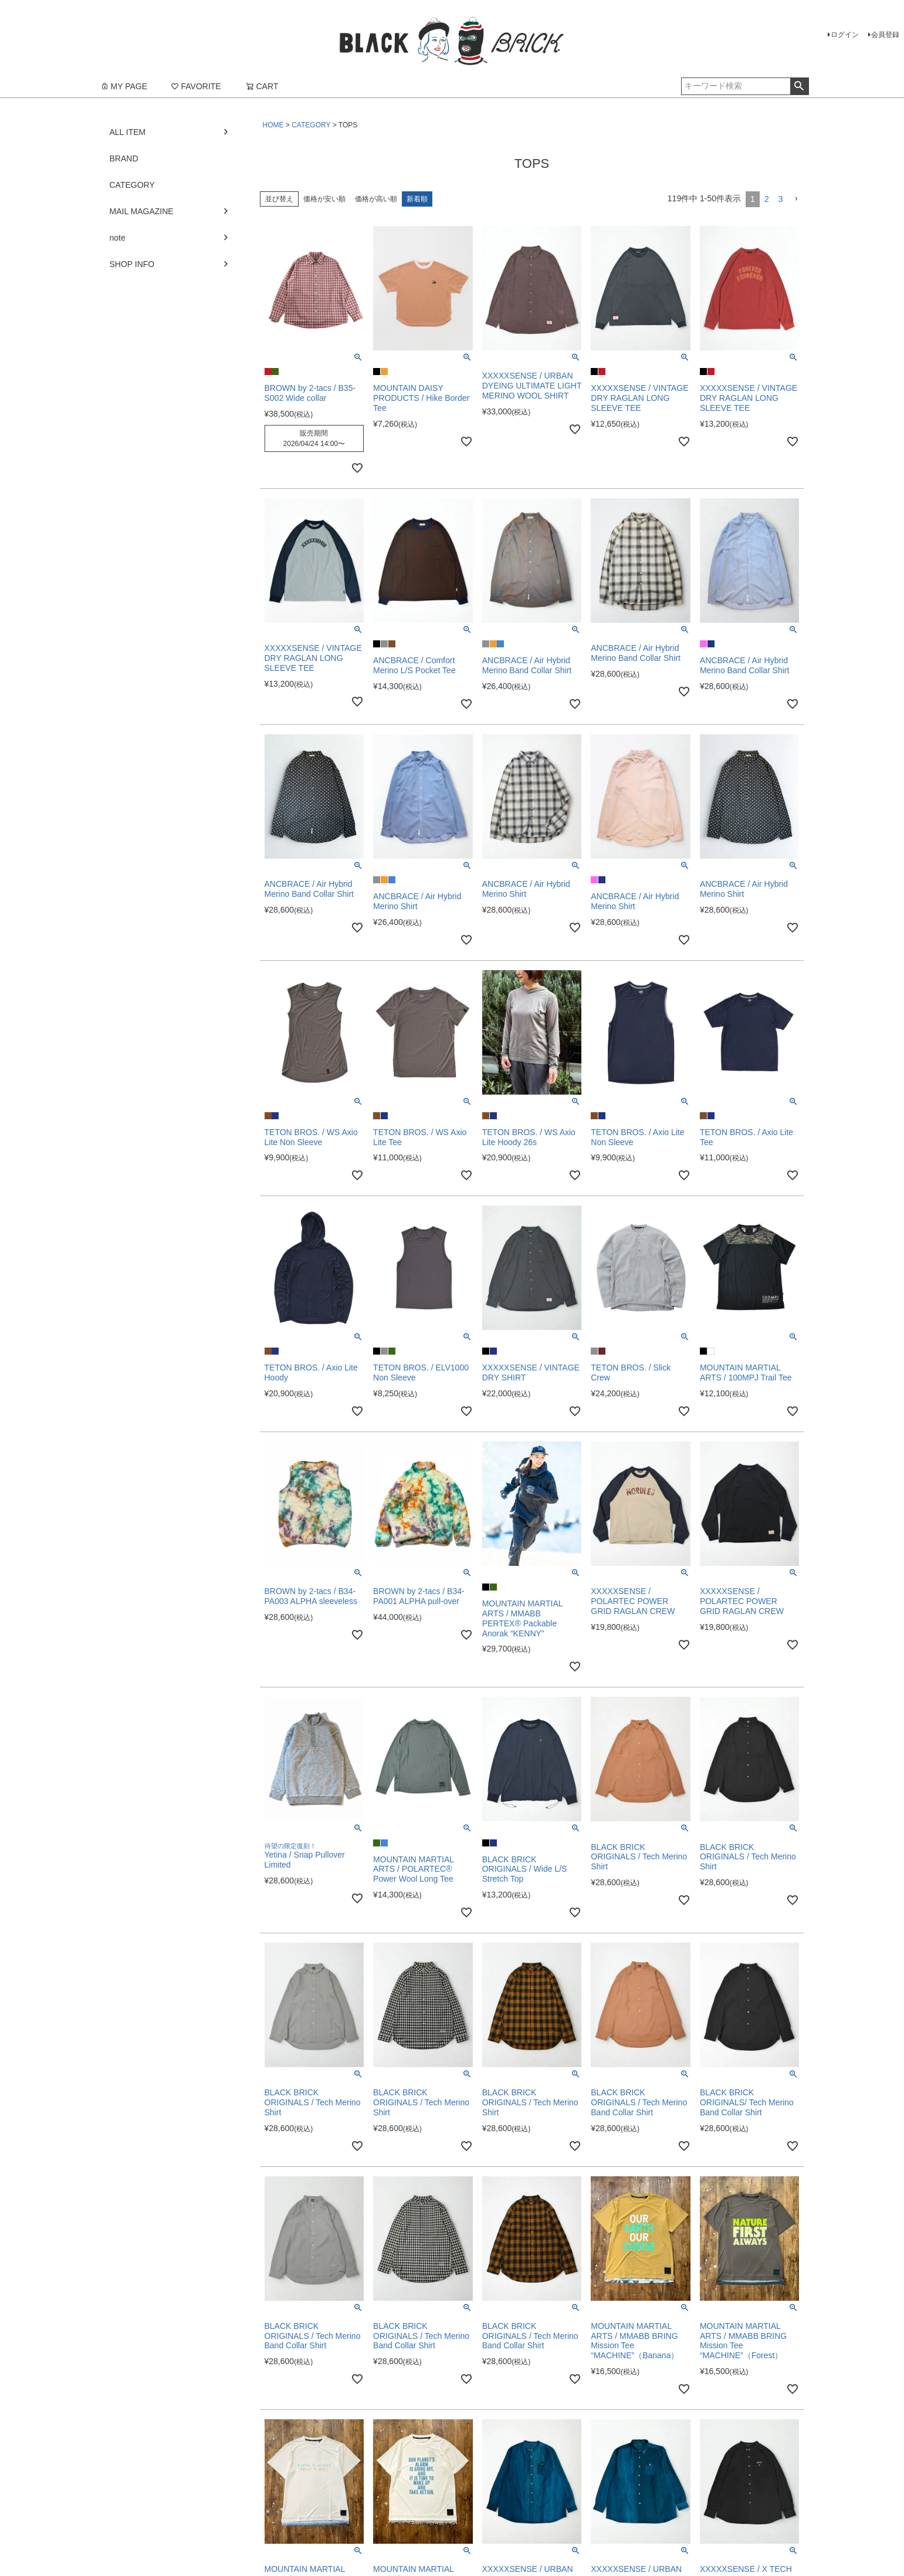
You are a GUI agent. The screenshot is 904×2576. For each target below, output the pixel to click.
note (118, 237)
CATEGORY (311, 125)
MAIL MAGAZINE (142, 211)
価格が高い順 (376, 199)
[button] (796, 199)
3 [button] (780, 199)
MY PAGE (124, 86)
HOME (273, 125)
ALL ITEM (128, 132)
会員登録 (885, 35)
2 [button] (766, 199)
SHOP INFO (132, 264)
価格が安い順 (324, 199)
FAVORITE (196, 86)
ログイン (845, 35)
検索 (799, 86)
